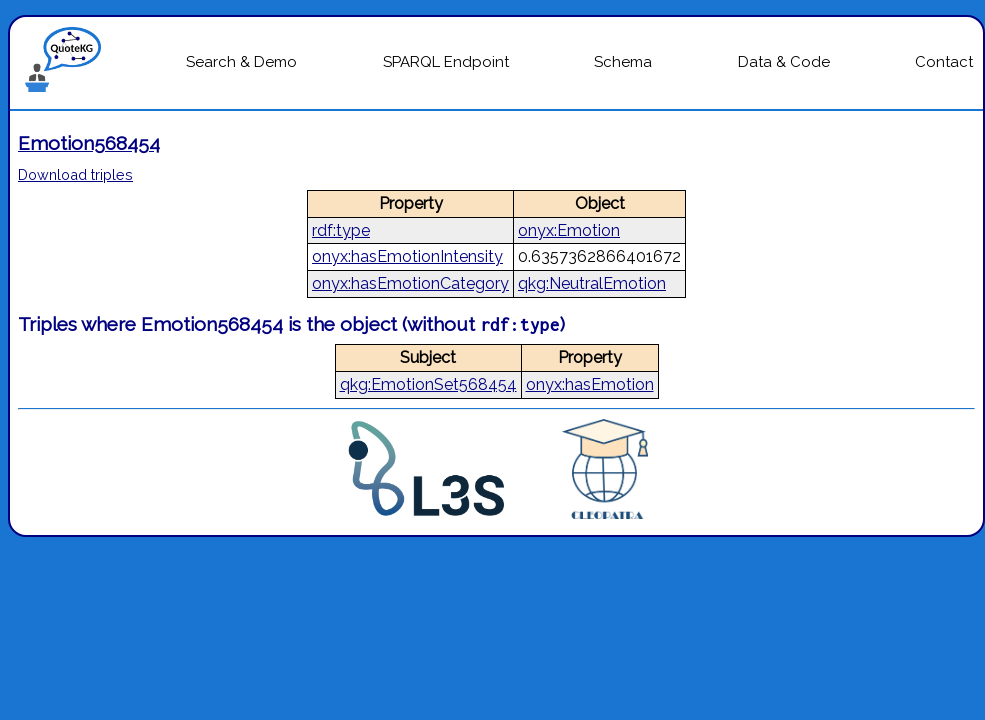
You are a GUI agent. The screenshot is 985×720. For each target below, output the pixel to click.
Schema (623, 62)
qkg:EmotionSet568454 (428, 384)
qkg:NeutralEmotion (592, 283)
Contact (944, 62)
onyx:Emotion (569, 230)
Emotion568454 (89, 143)
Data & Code (784, 62)
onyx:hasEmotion (590, 384)
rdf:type (341, 230)
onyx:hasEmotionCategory (410, 283)
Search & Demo (241, 62)
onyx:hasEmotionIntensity (407, 256)
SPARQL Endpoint (446, 62)
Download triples (75, 174)
